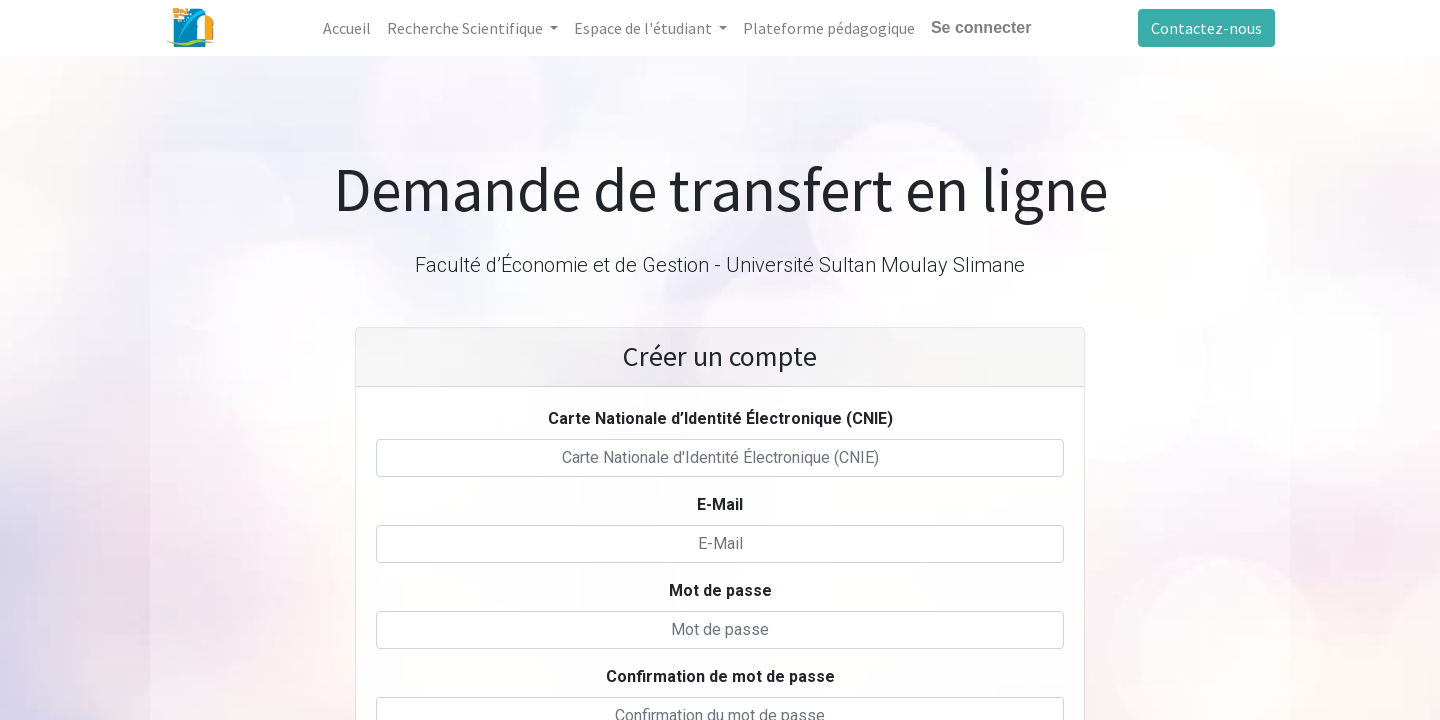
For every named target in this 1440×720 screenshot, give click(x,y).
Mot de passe (720, 590)
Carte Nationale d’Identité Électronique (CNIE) (720, 418)
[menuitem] (347, 28)
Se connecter (981, 27)
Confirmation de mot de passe (720, 676)
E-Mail (720, 504)
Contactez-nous (1206, 28)
